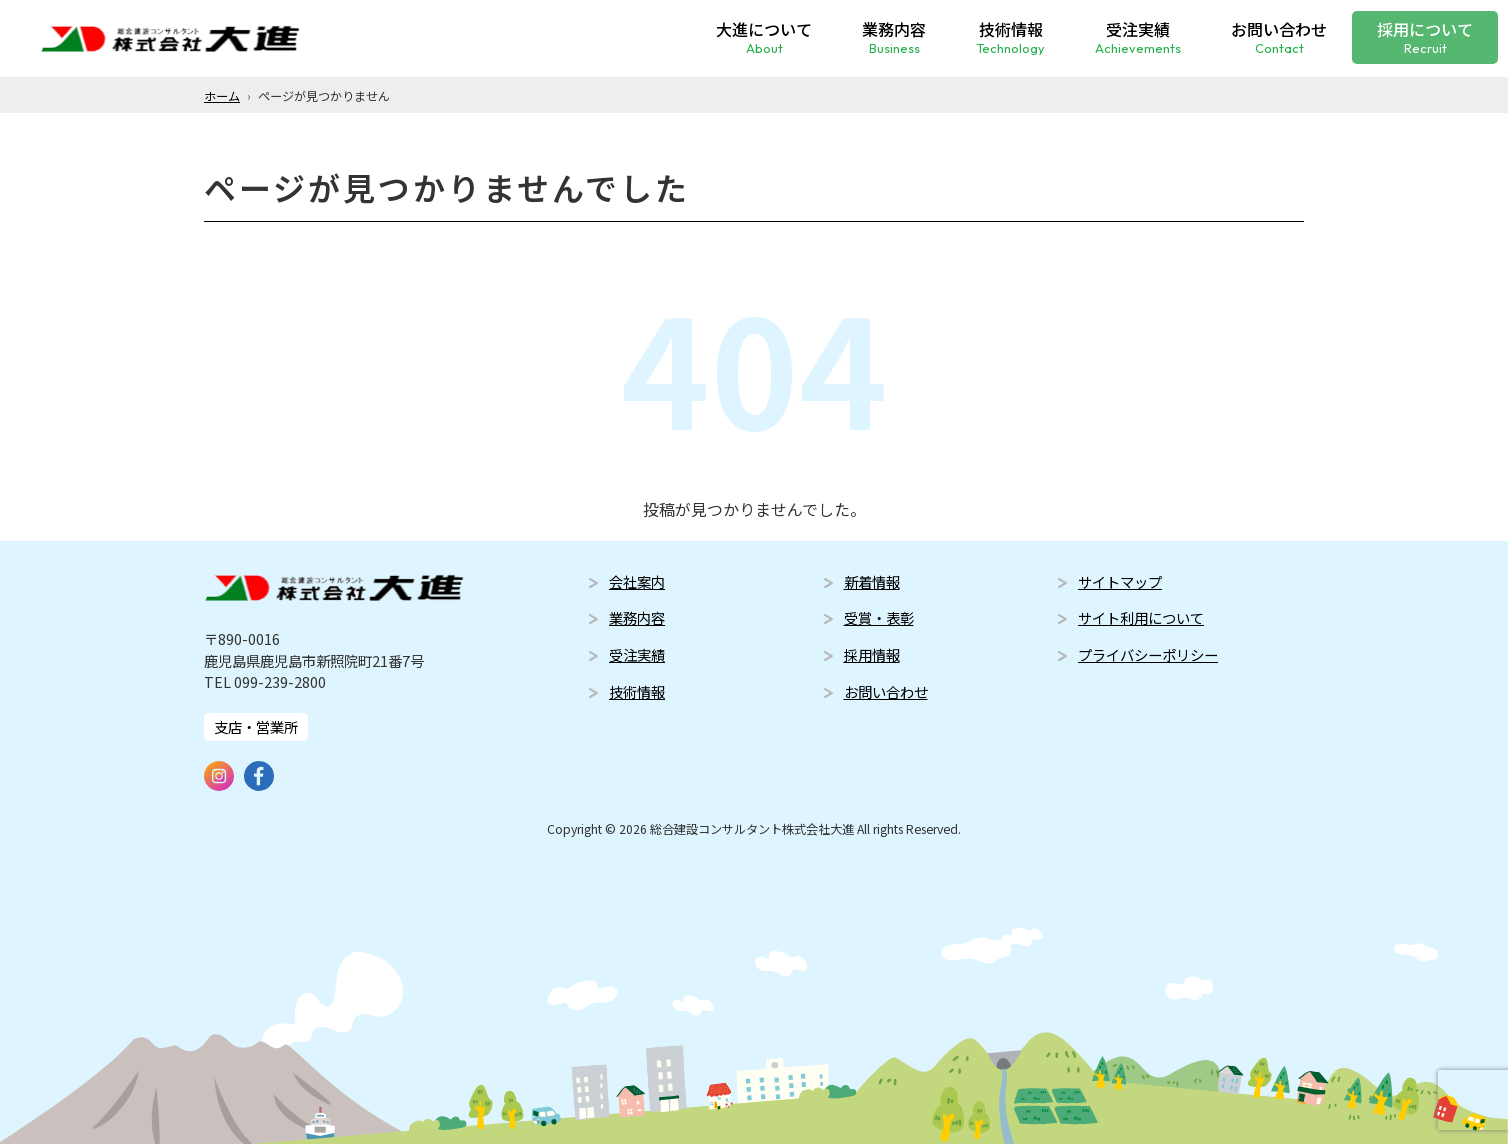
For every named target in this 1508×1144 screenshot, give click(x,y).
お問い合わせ (1279, 35)
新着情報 (872, 581)
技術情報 (1010, 35)
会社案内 (637, 581)
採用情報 (872, 654)
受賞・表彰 (879, 617)
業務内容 (894, 35)
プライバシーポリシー (1148, 654)
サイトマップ (1120, 581)
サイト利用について (1141, 617)
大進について (764, 35)
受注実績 (1138, 35)
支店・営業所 (256, 726)
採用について (1425, 35)
